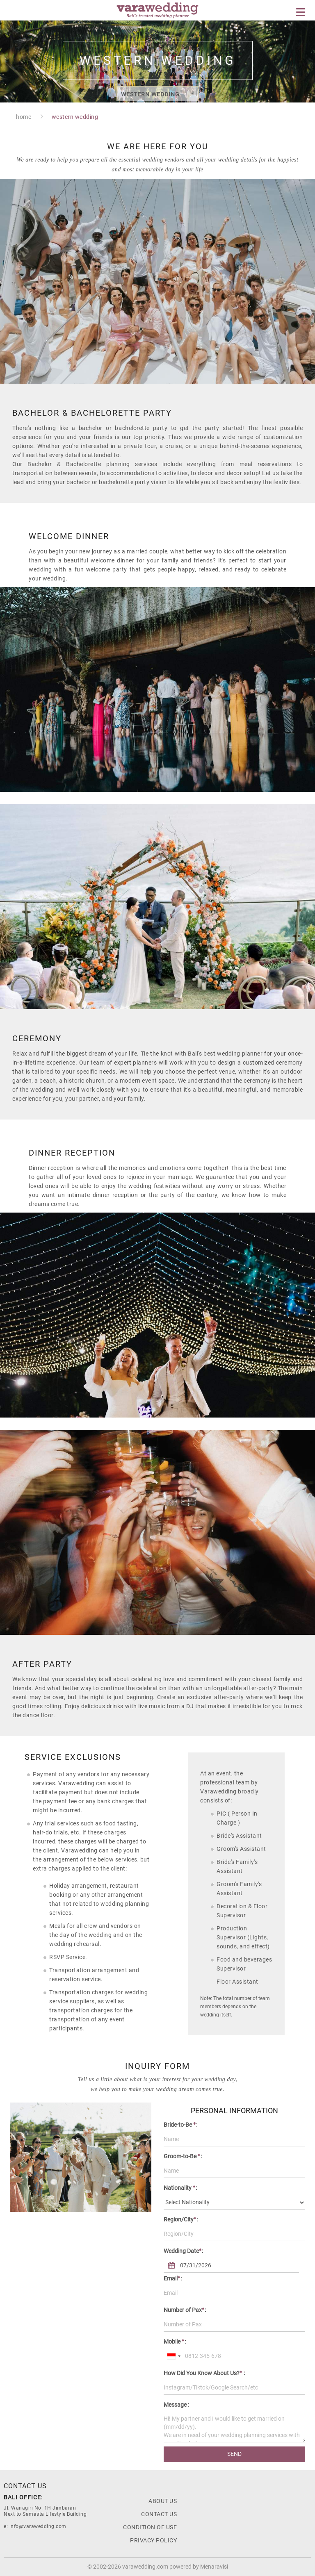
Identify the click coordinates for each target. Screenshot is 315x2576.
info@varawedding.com (37, 2526)
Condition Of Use (150, 2527)
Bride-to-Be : (180, 2124)
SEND (234, 2454)
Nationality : (180, 2188)
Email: (173, 2278)
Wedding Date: (183, 2251)
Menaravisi (214, 2566)
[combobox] (173, 2356)
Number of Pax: (185, 2310)
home (23, 117)
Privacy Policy (153, 2540)
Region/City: (181, 2219)
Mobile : (175, 2341)
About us (162, 2501)
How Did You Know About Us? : (204, 2373)
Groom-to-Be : (183, 2156)
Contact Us (159, 2514)
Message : (176, 2404)
